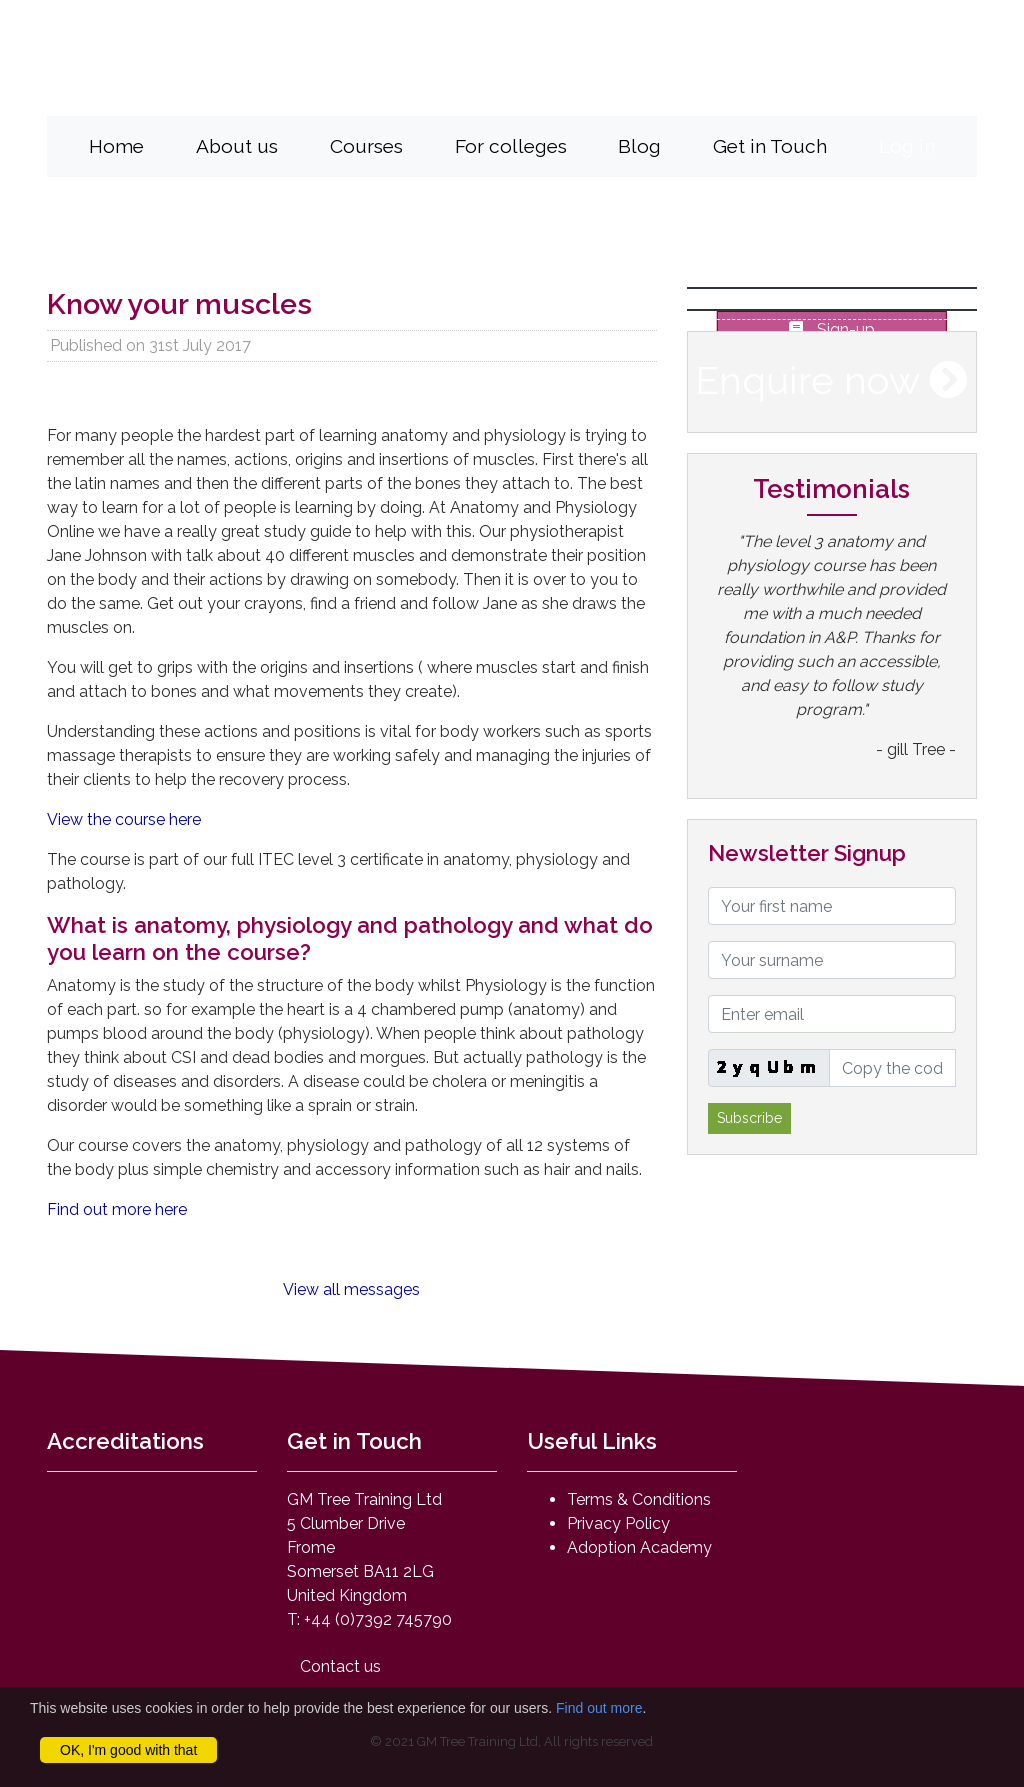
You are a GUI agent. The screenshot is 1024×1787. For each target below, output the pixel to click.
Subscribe (749, 1118)
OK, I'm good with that (128, 1750)
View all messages (351, 1289)
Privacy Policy (618, 1523)
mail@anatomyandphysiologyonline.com (715, 83)
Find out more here (117, 1209)
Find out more (599, 1708)
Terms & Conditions (639, 1499)
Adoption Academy (639, 1547)
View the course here (124, 819)
